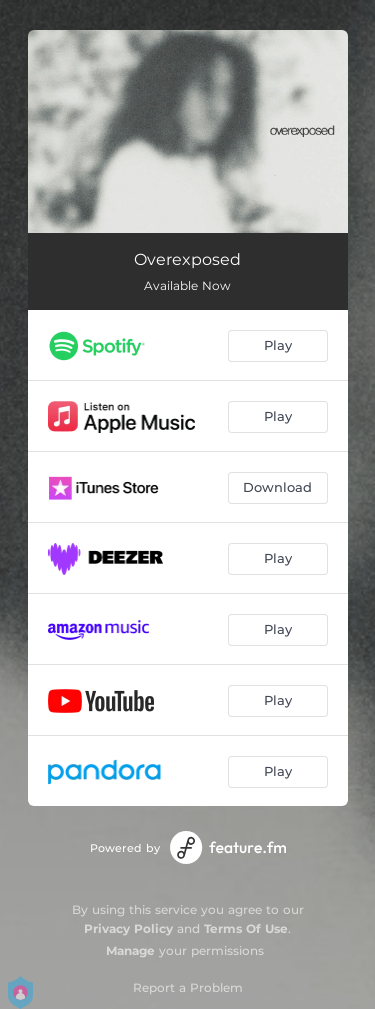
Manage (130, 950)
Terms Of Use (246, 928)
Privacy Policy (128, 928)
